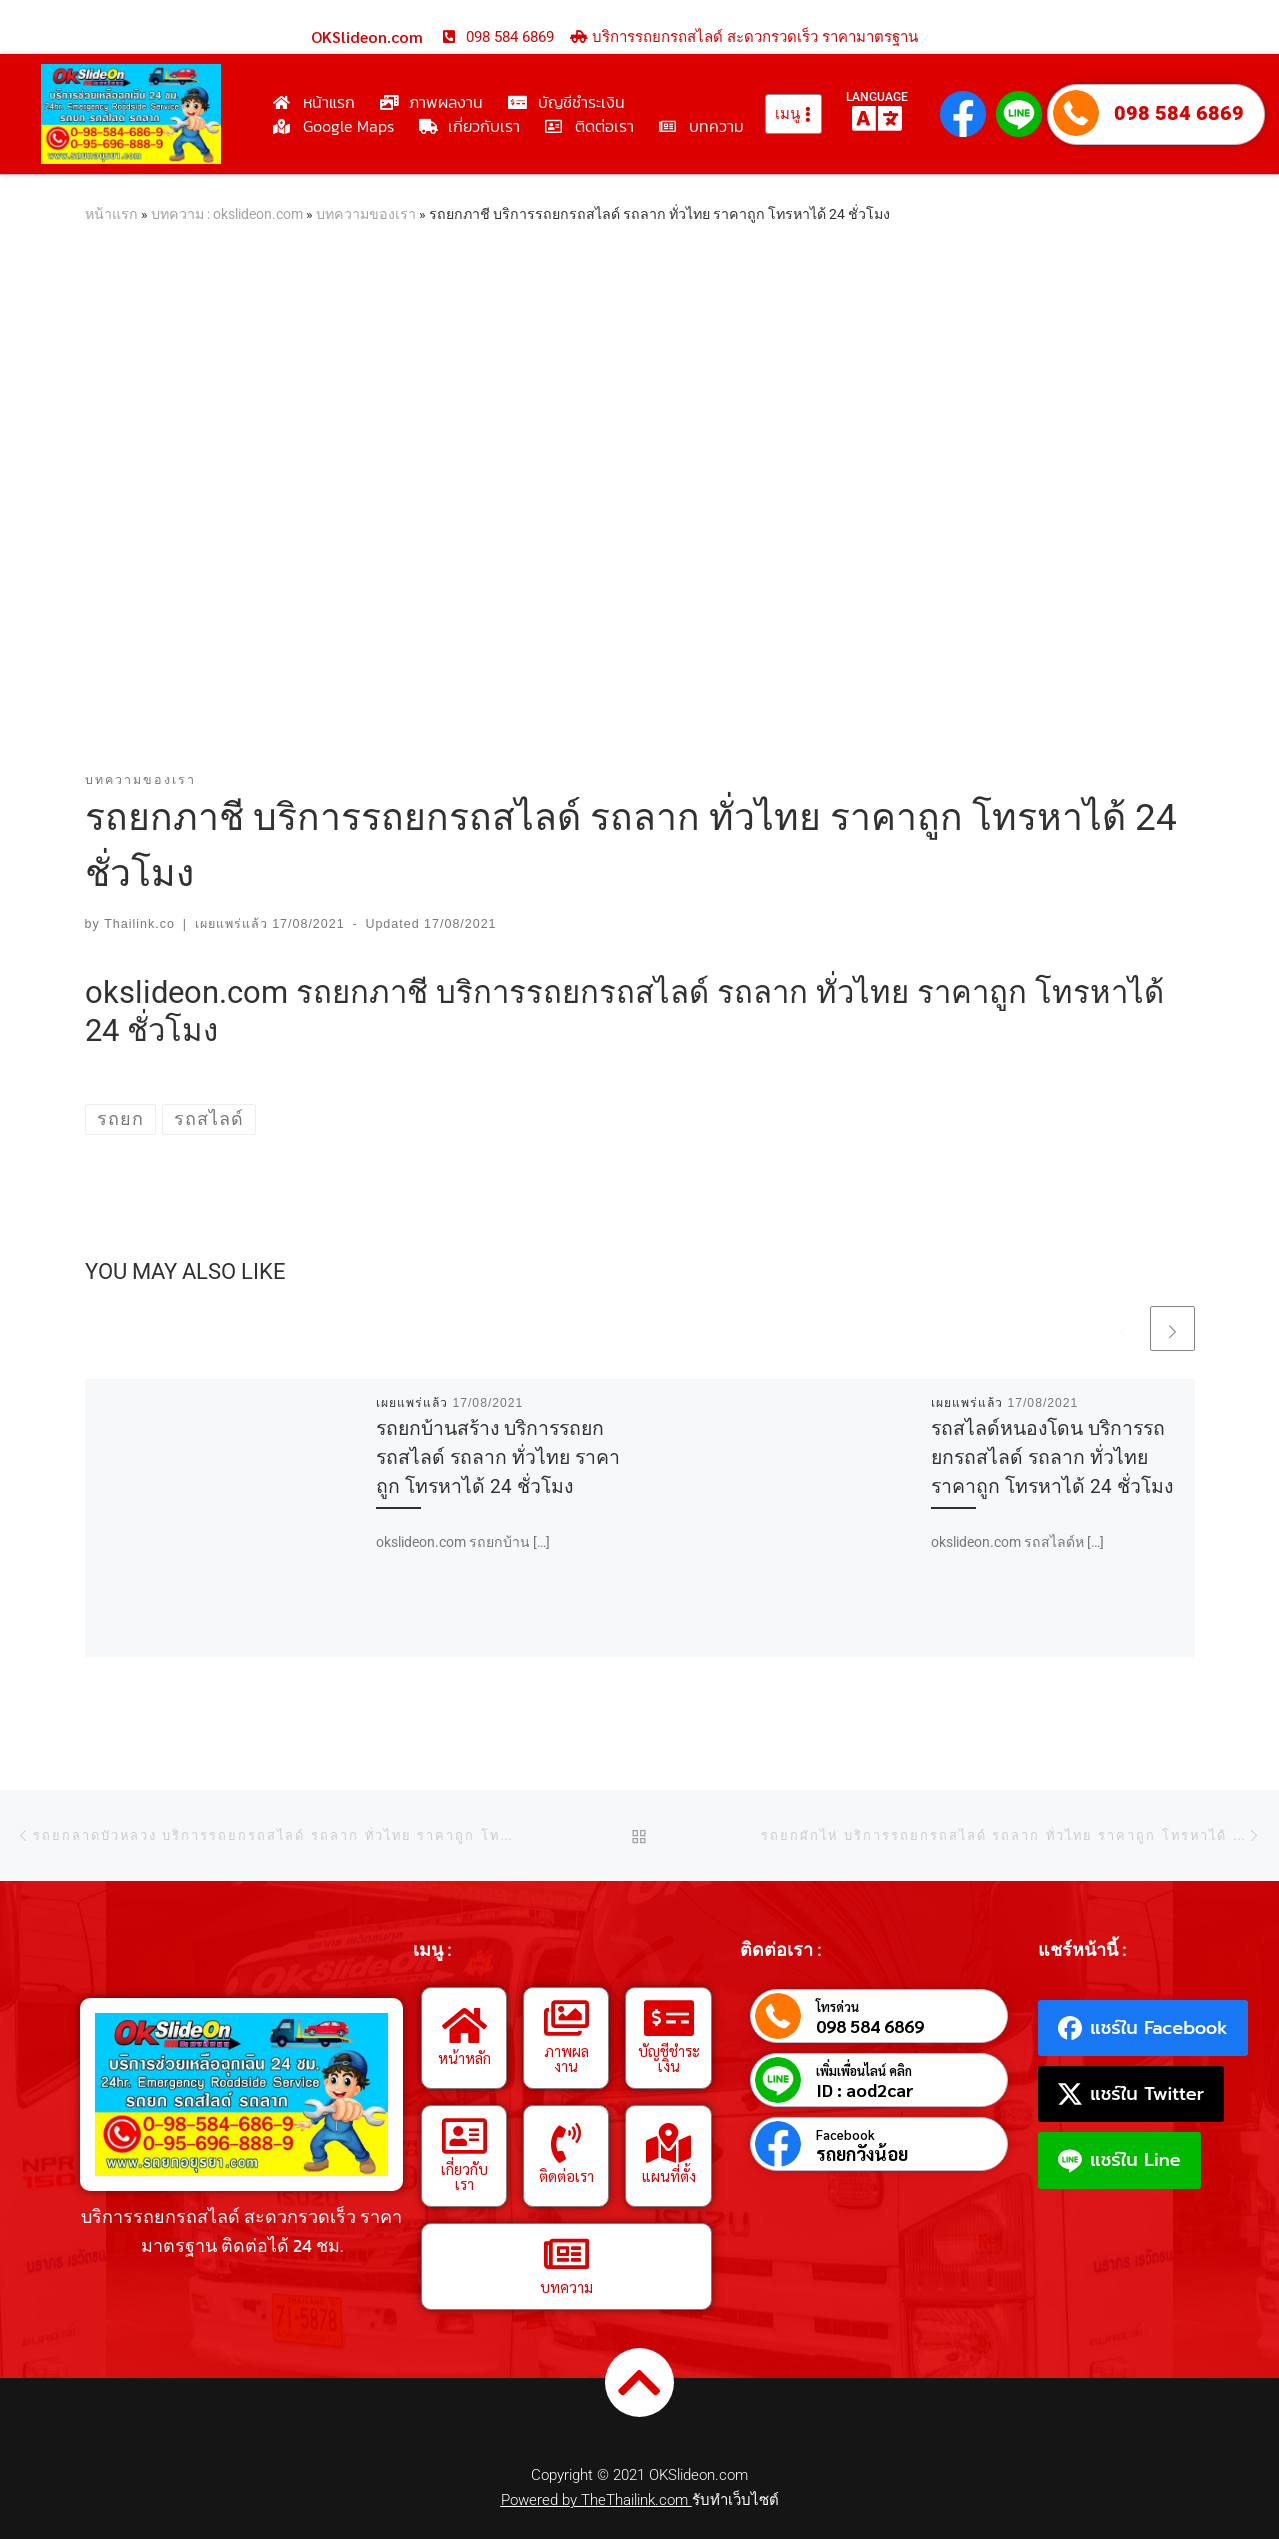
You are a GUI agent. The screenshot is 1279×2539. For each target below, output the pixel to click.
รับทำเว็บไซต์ (735, 2500)
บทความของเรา (366, 214)
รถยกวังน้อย (862, 2154)
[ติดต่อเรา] (566, 2143)
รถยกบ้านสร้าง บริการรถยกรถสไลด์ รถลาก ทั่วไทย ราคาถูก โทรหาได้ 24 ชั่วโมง (498, 1457)
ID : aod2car (865, 2090)
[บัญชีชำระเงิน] (669, 2018)
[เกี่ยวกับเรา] (464, 2136)
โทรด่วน (837, 2006)
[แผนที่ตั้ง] (669, 2143)
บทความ (566, 2286)
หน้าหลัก (464, 2057)
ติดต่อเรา (566, 2175)
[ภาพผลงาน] (566, 2018)
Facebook (845, 2134)
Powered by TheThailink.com (596, 2500)
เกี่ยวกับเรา (464, 2176)
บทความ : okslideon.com (227, 214)
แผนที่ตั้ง (669, 2175)
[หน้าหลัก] (464, 2025)
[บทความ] (566, 2254)
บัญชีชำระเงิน (669, 2058)
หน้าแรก (111, 214)
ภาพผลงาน (566, 2058)
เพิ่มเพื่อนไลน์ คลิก (864, 2070)
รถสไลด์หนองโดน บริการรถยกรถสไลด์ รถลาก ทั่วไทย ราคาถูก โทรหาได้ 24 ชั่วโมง (1052, 1457)
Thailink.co (139, 924)
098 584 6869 (1179, 113)
